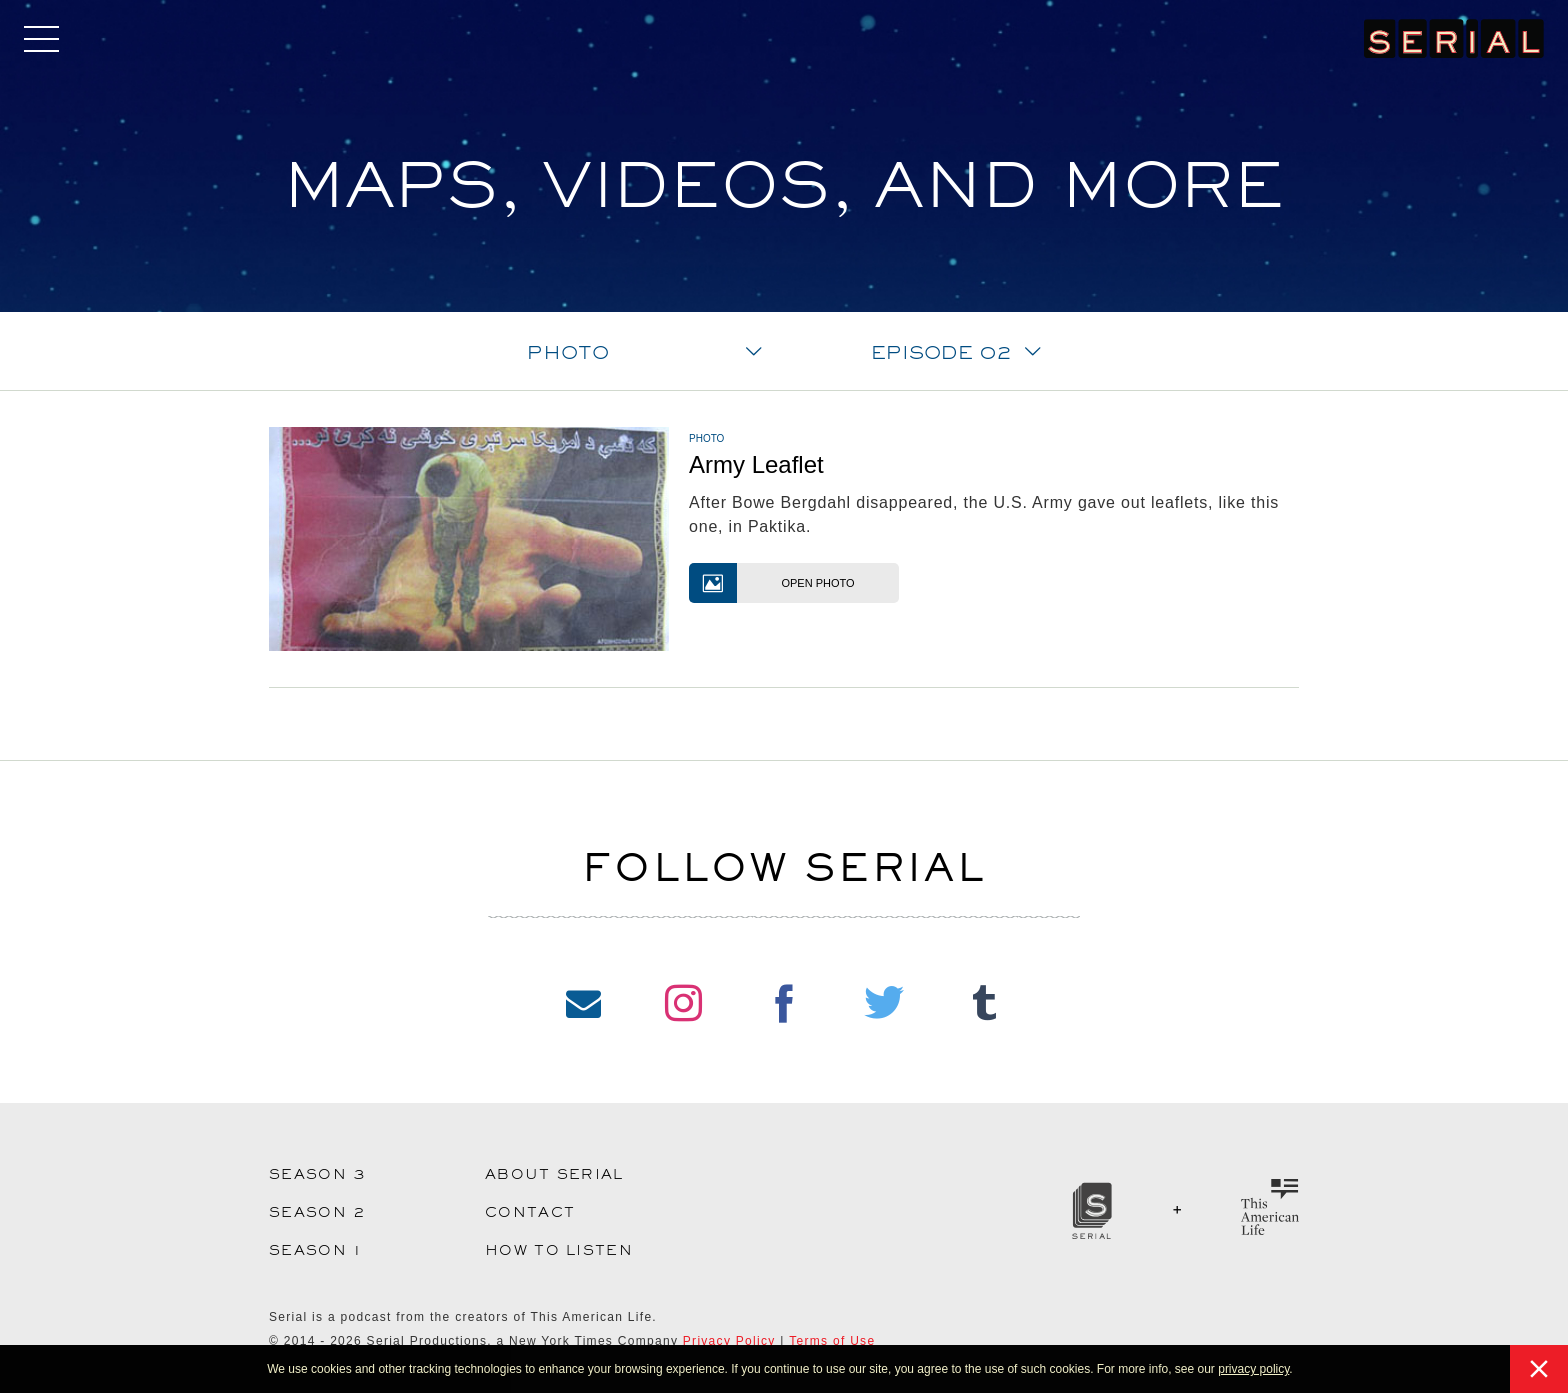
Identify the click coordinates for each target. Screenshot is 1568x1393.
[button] (1298, 1370)
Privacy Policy (729, 1341)
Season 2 (317, 1212)
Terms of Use (832, 1341)
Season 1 (315, 1250)
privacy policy (1253, 1369)
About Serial (554, 1174)
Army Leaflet (756, 464)
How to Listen (559, 1250)
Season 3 (317, 1174)
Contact (530, 1212)
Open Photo (772, 583)
